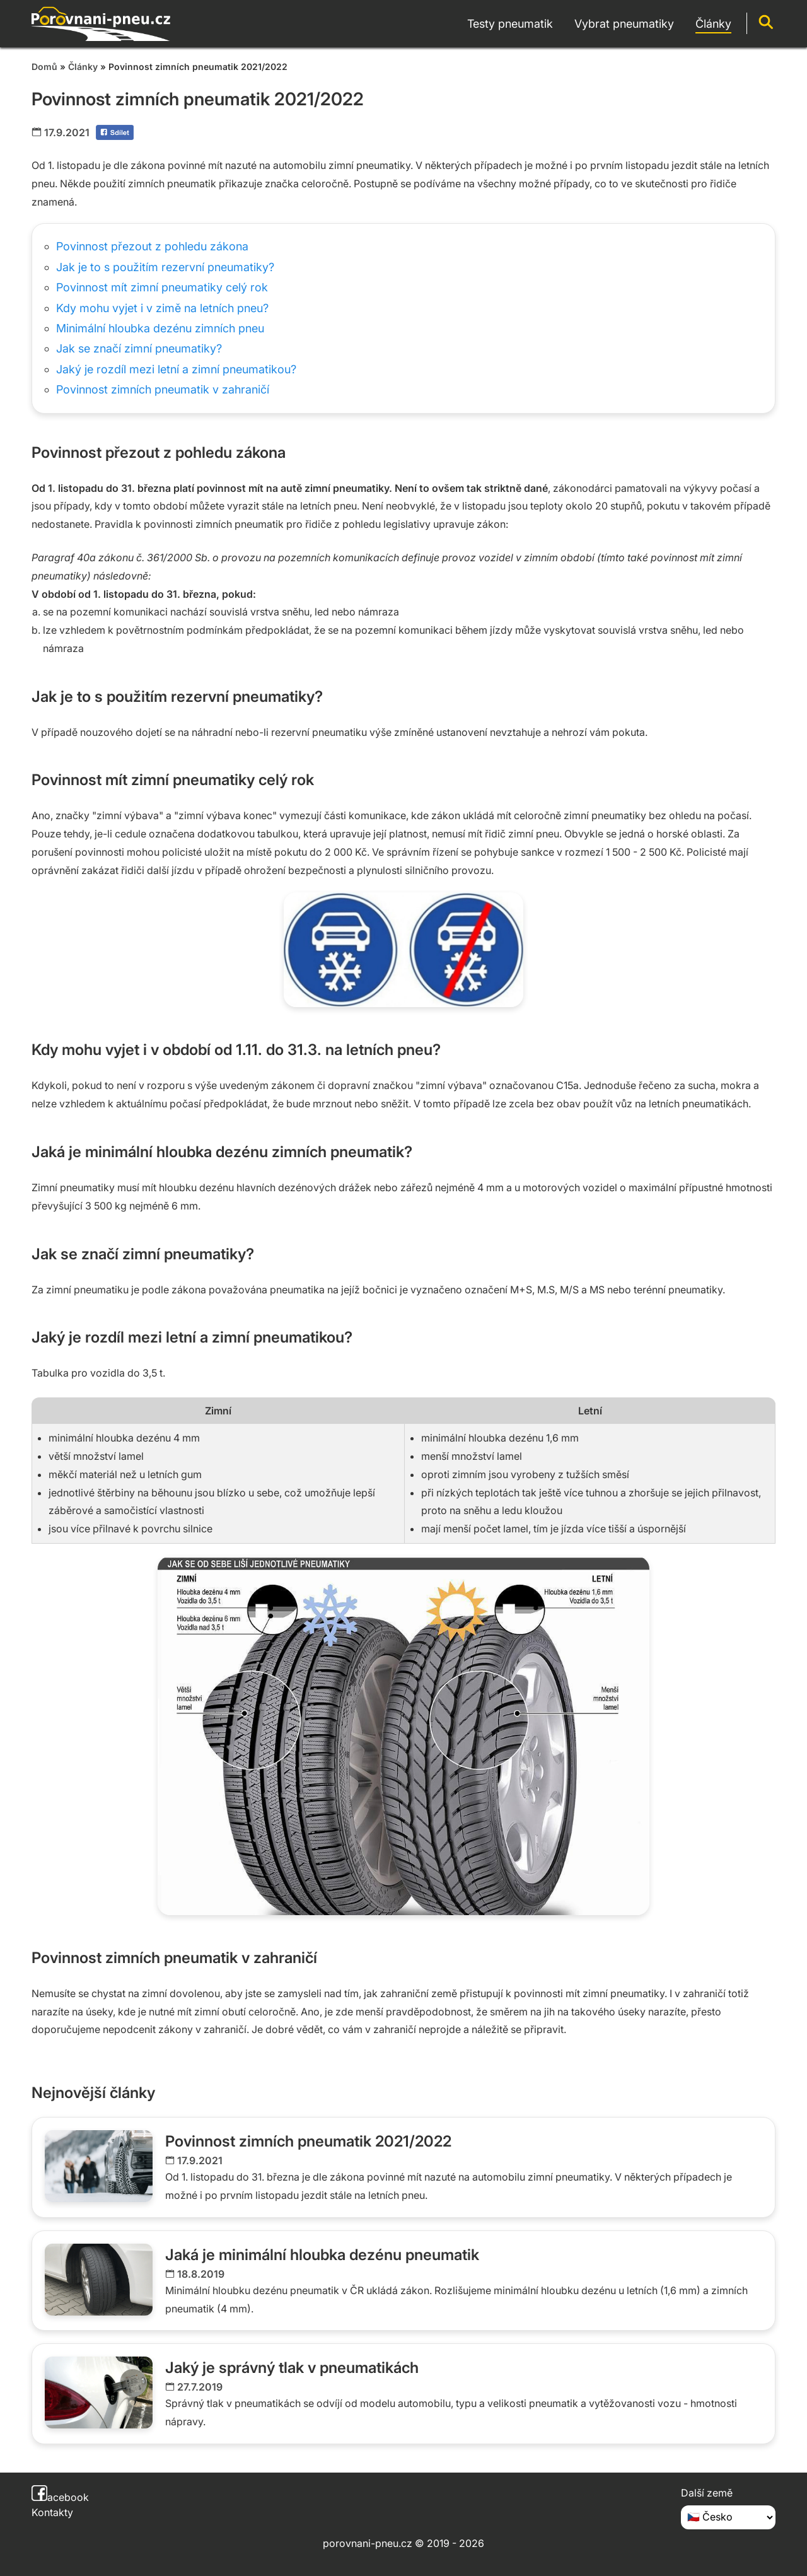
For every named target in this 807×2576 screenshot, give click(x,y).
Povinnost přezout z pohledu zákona (152, 246)
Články (83, 66)
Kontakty (52, 2512)
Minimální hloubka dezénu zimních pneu (160, 328)
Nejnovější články (93, 2093)
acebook (60, 2497)
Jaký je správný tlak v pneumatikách (292, 2367)
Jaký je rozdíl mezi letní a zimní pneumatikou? (176, 369)
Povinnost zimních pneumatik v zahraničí (162, 389)
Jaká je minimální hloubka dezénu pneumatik (322, 2255)
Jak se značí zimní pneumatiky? (139, 348)
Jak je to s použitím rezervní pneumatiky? (165, 267)
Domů (44, 66)
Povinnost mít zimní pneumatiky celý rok (162, 287)
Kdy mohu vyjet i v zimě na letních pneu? (162, 308)
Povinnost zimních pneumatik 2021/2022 (308, 2141)
